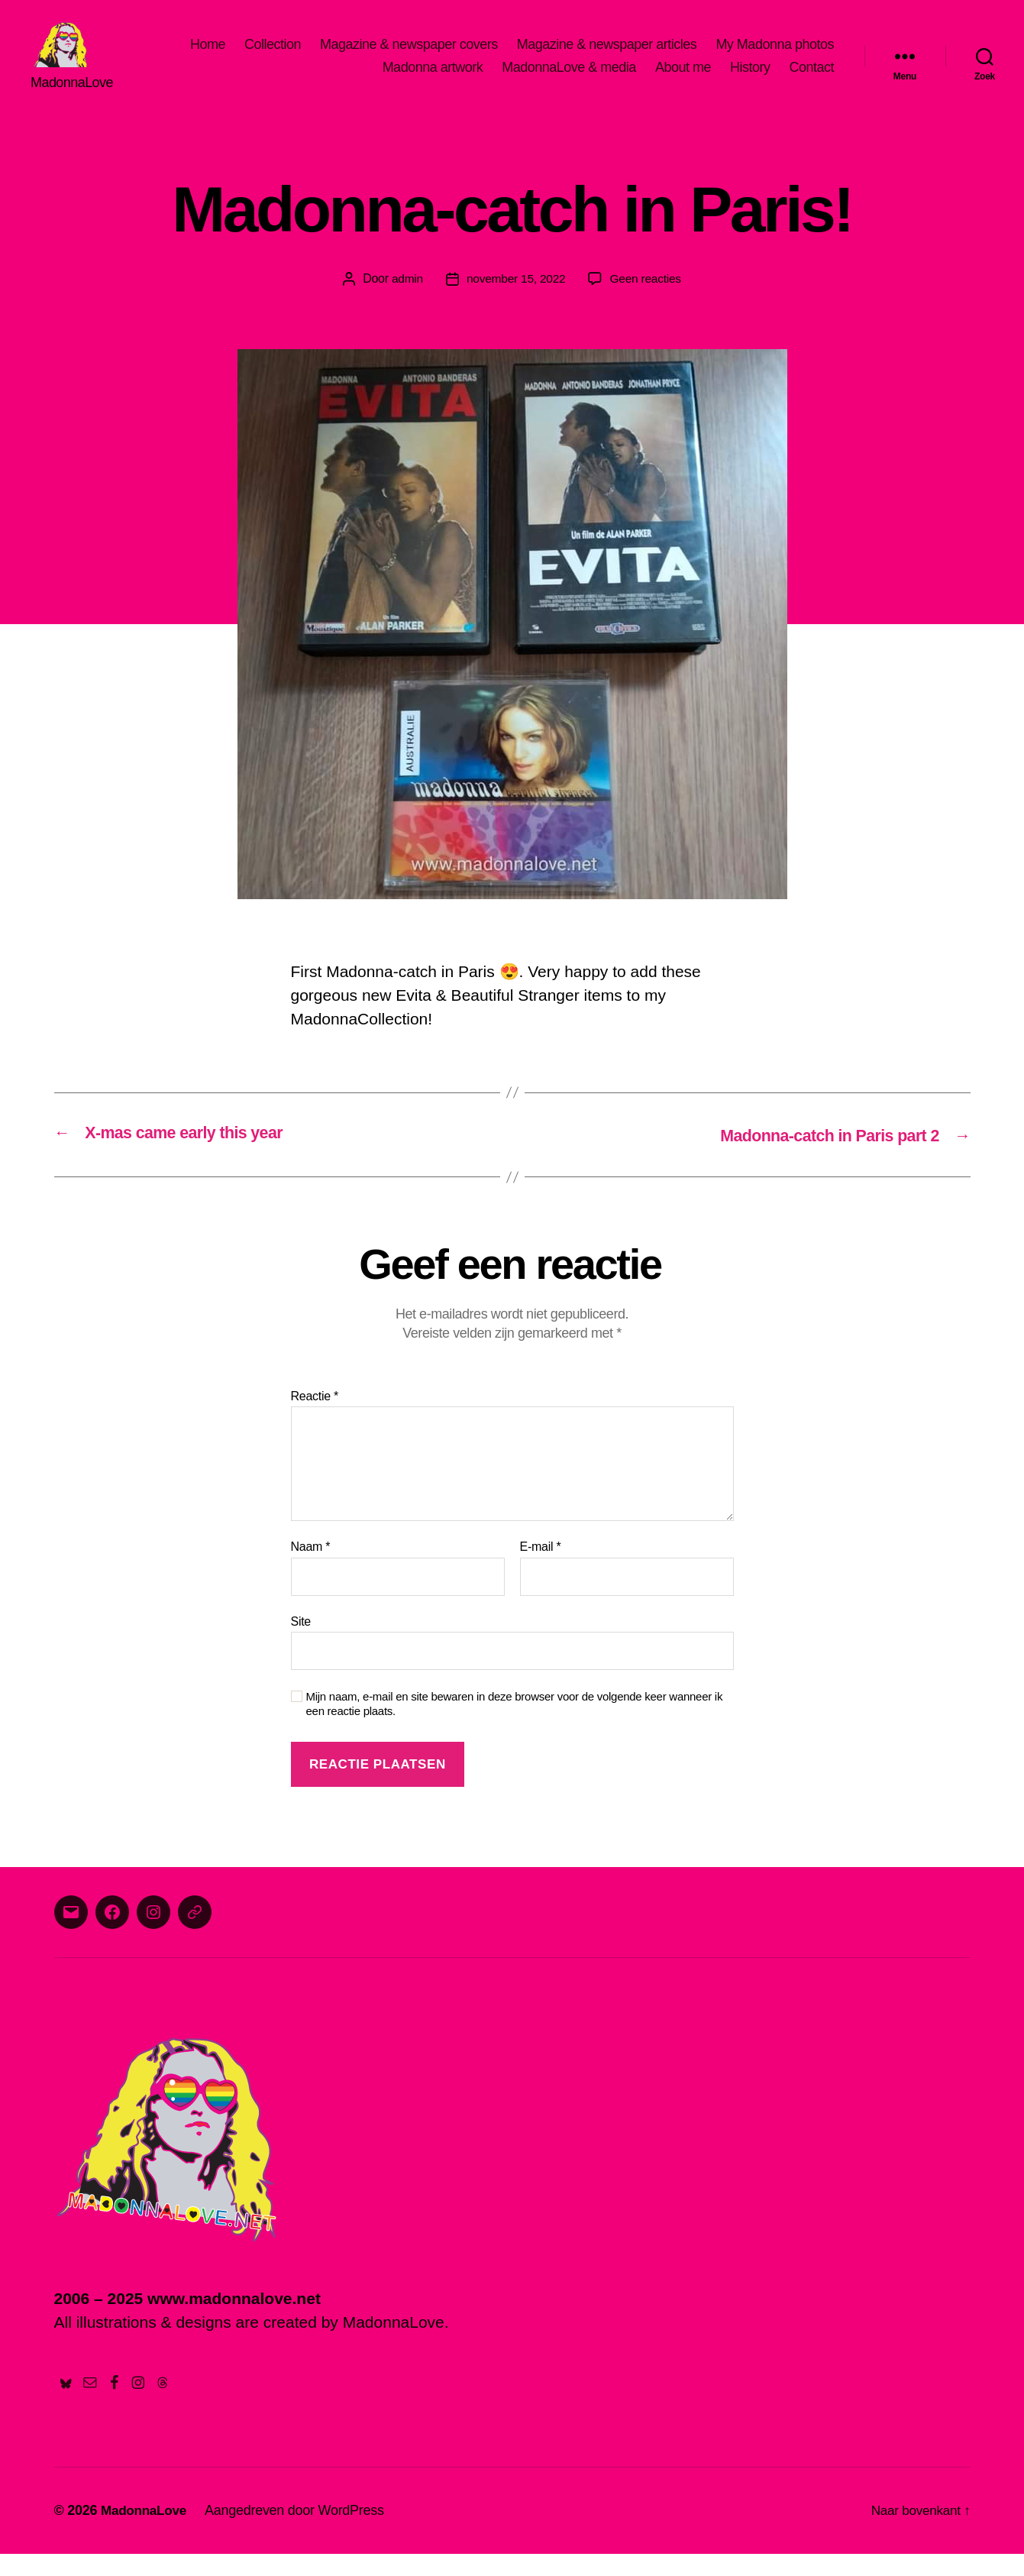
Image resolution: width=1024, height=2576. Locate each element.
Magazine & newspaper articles (607, 55)
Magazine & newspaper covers (409, 55)
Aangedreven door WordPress (299, 2532)
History (750, 78)
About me (683, 78)
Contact (811, 78)
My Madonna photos (775, 55)
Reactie (315, 1417)
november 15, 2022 (515, 301)
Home (207, 55)
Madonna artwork (433, 78)
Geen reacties (647, 301)
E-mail (540, 1568)
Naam (311, 1568)
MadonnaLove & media (569, 78)
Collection (272, 55)
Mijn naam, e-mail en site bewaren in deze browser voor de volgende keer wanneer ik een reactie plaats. (514, 1725)
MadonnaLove (146, 2532)
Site (301, 1642)
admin (405, 301)
